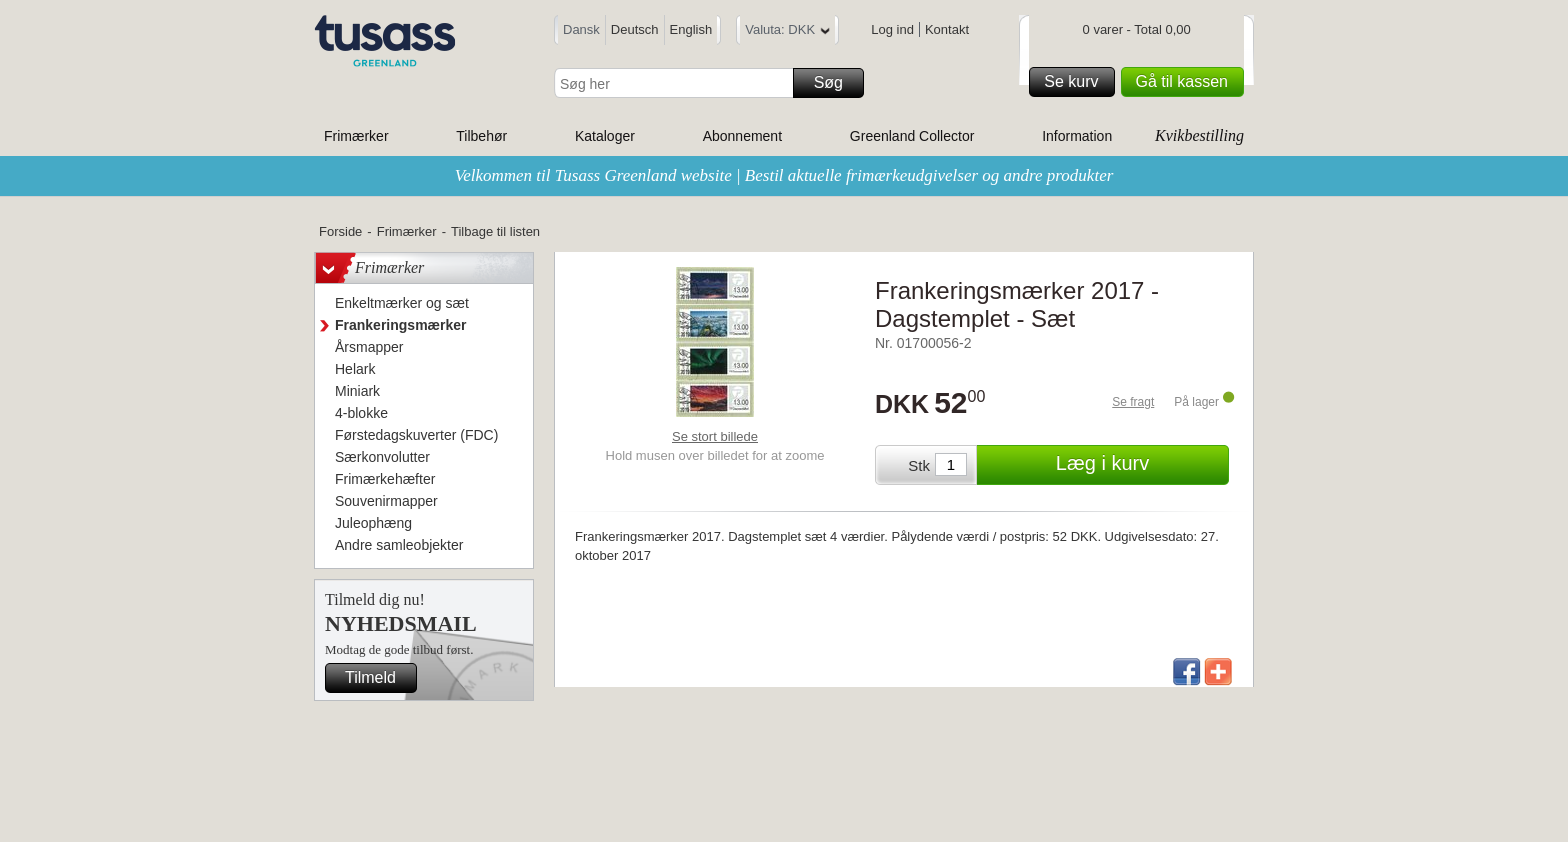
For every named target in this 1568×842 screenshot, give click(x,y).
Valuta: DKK (787, 32)
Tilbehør (481, 136)
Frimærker (356, 136)
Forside (340, 231)
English (691, 29)
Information (1077, 136)
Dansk (581, 29)
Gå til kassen (1187, 82)
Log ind (892, 29)
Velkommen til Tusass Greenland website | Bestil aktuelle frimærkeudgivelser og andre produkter (784, 175)
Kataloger (605, 136)
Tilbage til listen (495, 231)
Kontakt (947, 29)
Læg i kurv (1139, 465)
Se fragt (1133, 402)
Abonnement (742, 136)
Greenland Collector (912, 136)
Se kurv (1076, 82)
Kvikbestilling (1199, 135)
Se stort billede (715, 436)
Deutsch (635, 29)
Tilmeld (378, 678)
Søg (836, 83)
